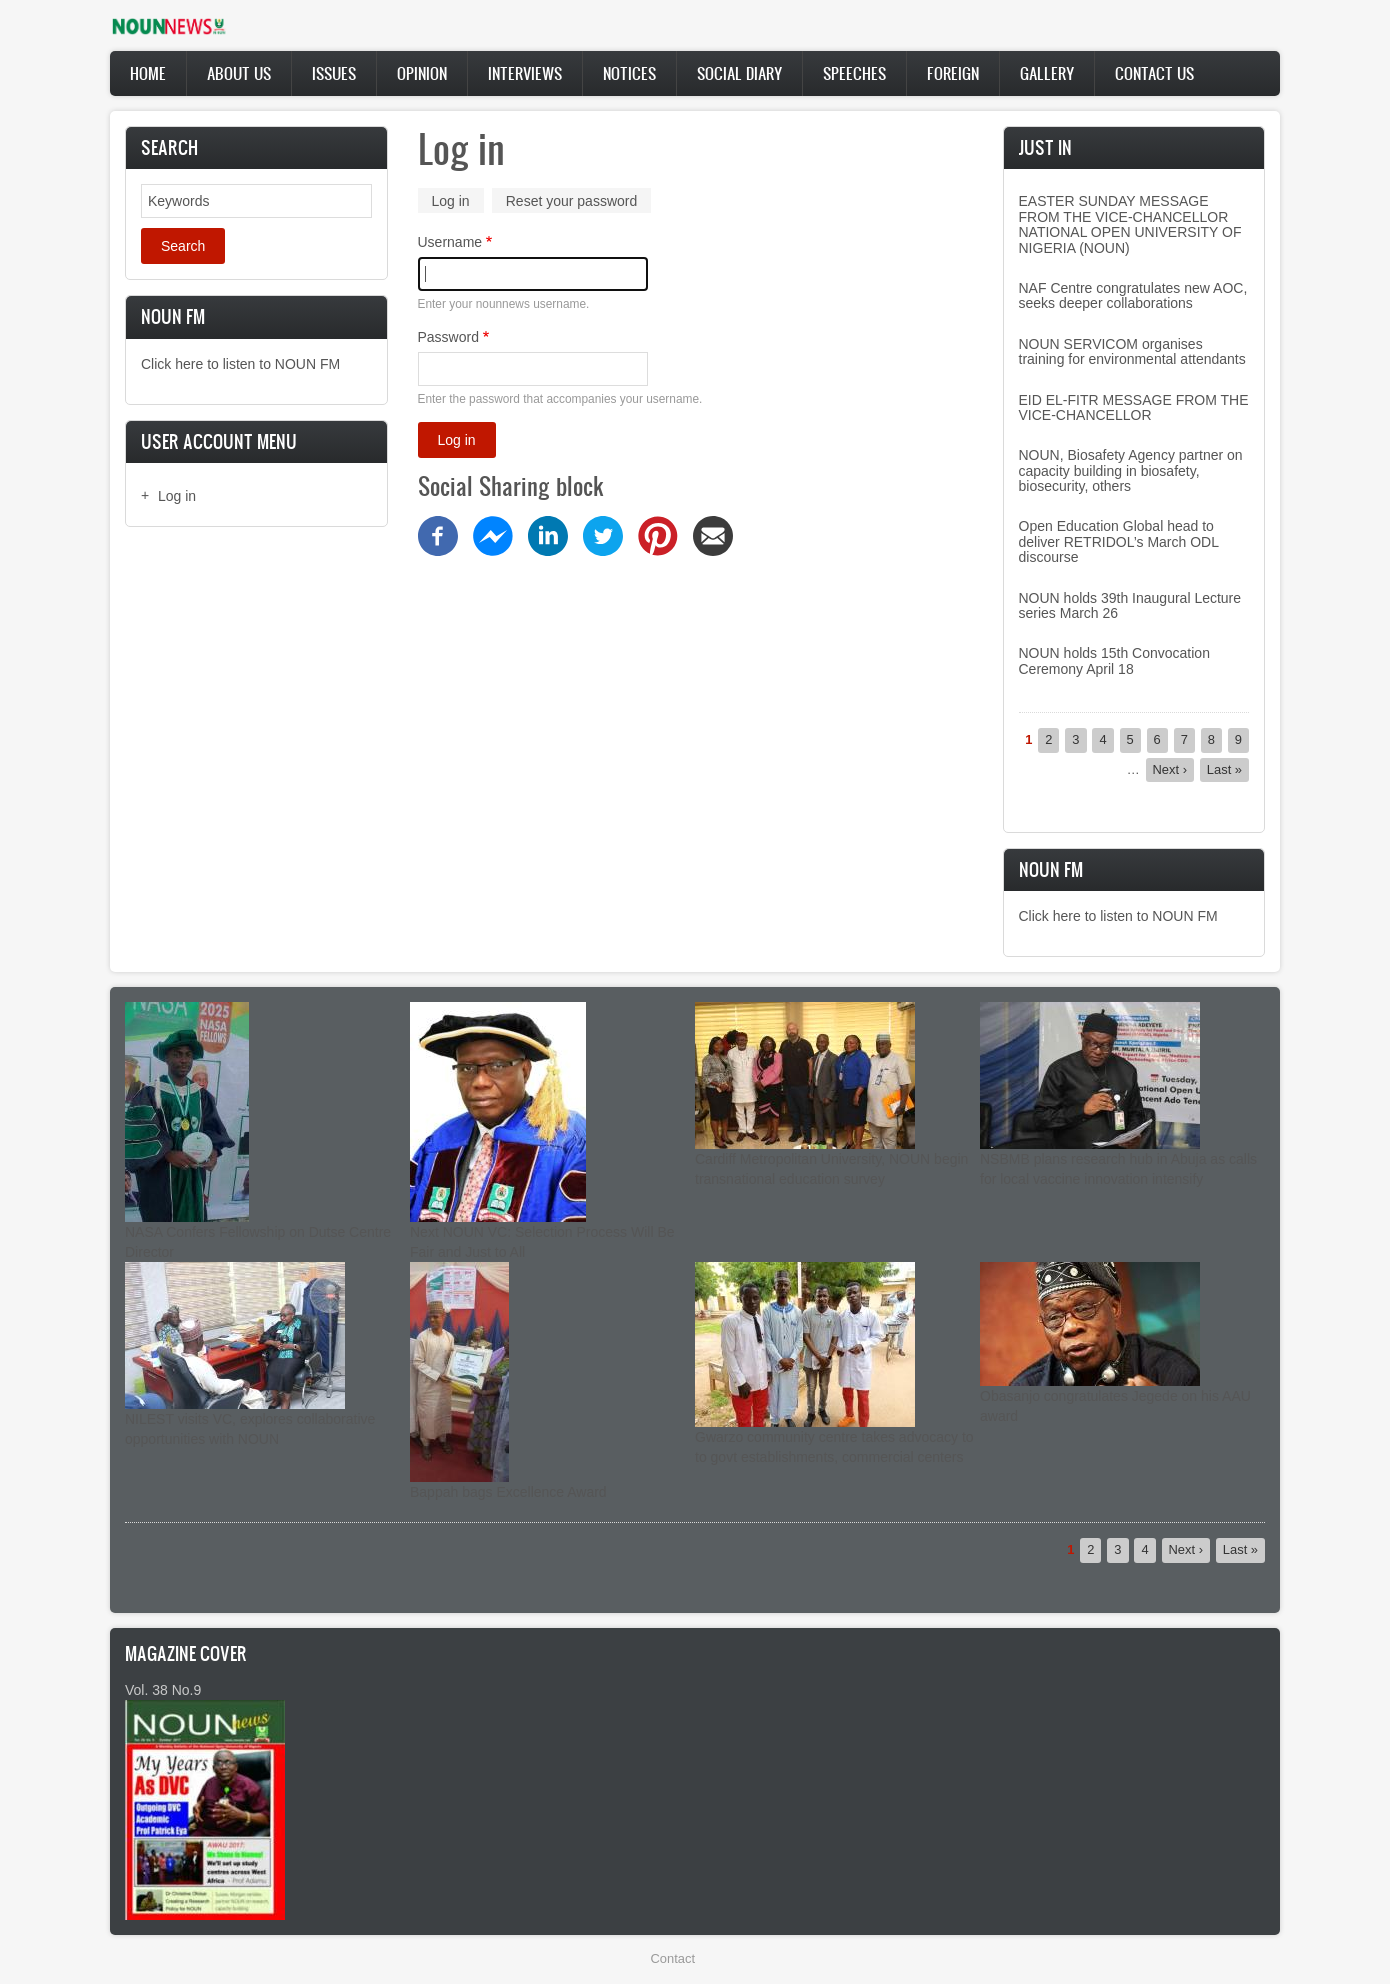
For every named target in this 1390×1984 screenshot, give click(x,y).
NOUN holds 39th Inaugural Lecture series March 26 (1130, 605)
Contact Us (1154, 73)
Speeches (854, 73)
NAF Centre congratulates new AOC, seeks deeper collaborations (1133, 295)
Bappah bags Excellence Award (508, 1492)
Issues (334, 73)
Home (148, 73)
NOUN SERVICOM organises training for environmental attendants (1132, 351)
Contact (673, 1958)
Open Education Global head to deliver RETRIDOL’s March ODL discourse (1119, 541)
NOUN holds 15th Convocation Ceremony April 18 (1114, 660)
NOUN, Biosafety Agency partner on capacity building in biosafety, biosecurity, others (1131, 470)
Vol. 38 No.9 (163, 1690)
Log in (177, 496)
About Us (239, 73)
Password (448, 337)
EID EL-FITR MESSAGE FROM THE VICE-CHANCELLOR (1134, 407)
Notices (629, 73)
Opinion (422, 73)
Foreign (953, 73)
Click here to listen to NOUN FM (240, 364)
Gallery (1047, 73)
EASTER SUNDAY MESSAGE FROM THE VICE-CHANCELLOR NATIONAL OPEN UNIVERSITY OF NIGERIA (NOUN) (1130, 224)
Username (450, 242)
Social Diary (739, 73)
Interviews (525, 73)
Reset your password (572, 201)
